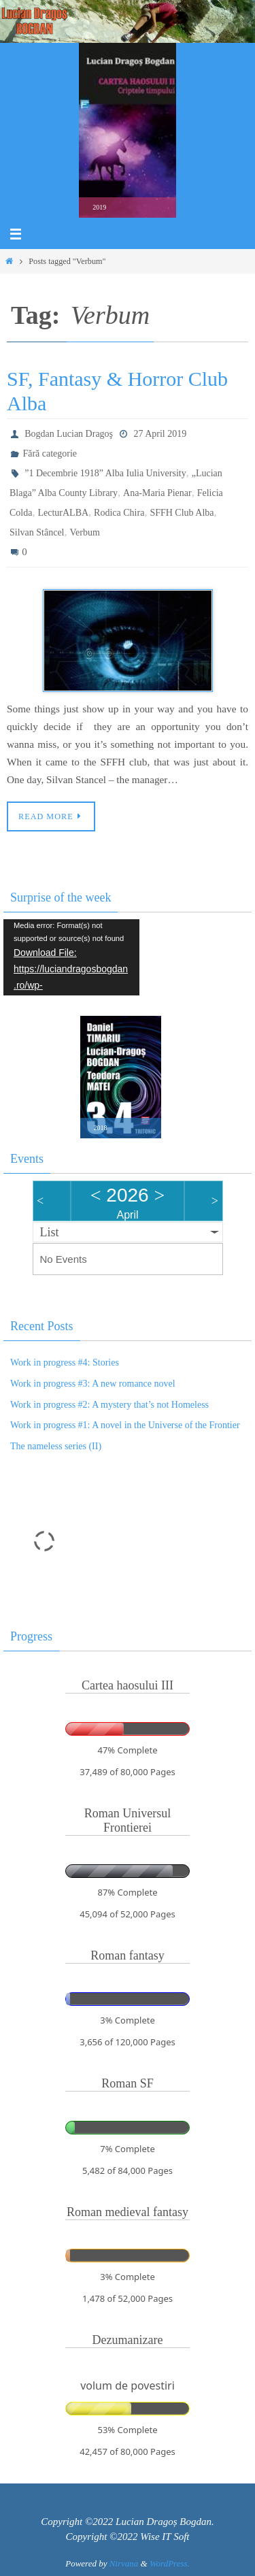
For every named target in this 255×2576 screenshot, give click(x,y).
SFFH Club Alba (182, 513)
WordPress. (170, 2563)
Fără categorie (49, 453)
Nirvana (124, 2563)
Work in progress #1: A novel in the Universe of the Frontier (125, 1425)
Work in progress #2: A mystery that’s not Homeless (109, 1405)
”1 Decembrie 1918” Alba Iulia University (105, 473)
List (49, 1232)
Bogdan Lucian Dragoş (68, 434)
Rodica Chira (119, 513)
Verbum (85, 532)
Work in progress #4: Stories (64, 1362)
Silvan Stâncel (37, 532)
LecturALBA (62, 513)
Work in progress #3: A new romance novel (92, 1383)
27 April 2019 (159, 434)
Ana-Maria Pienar (157, 493)
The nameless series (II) (55, 1446)
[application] (71, 957)
